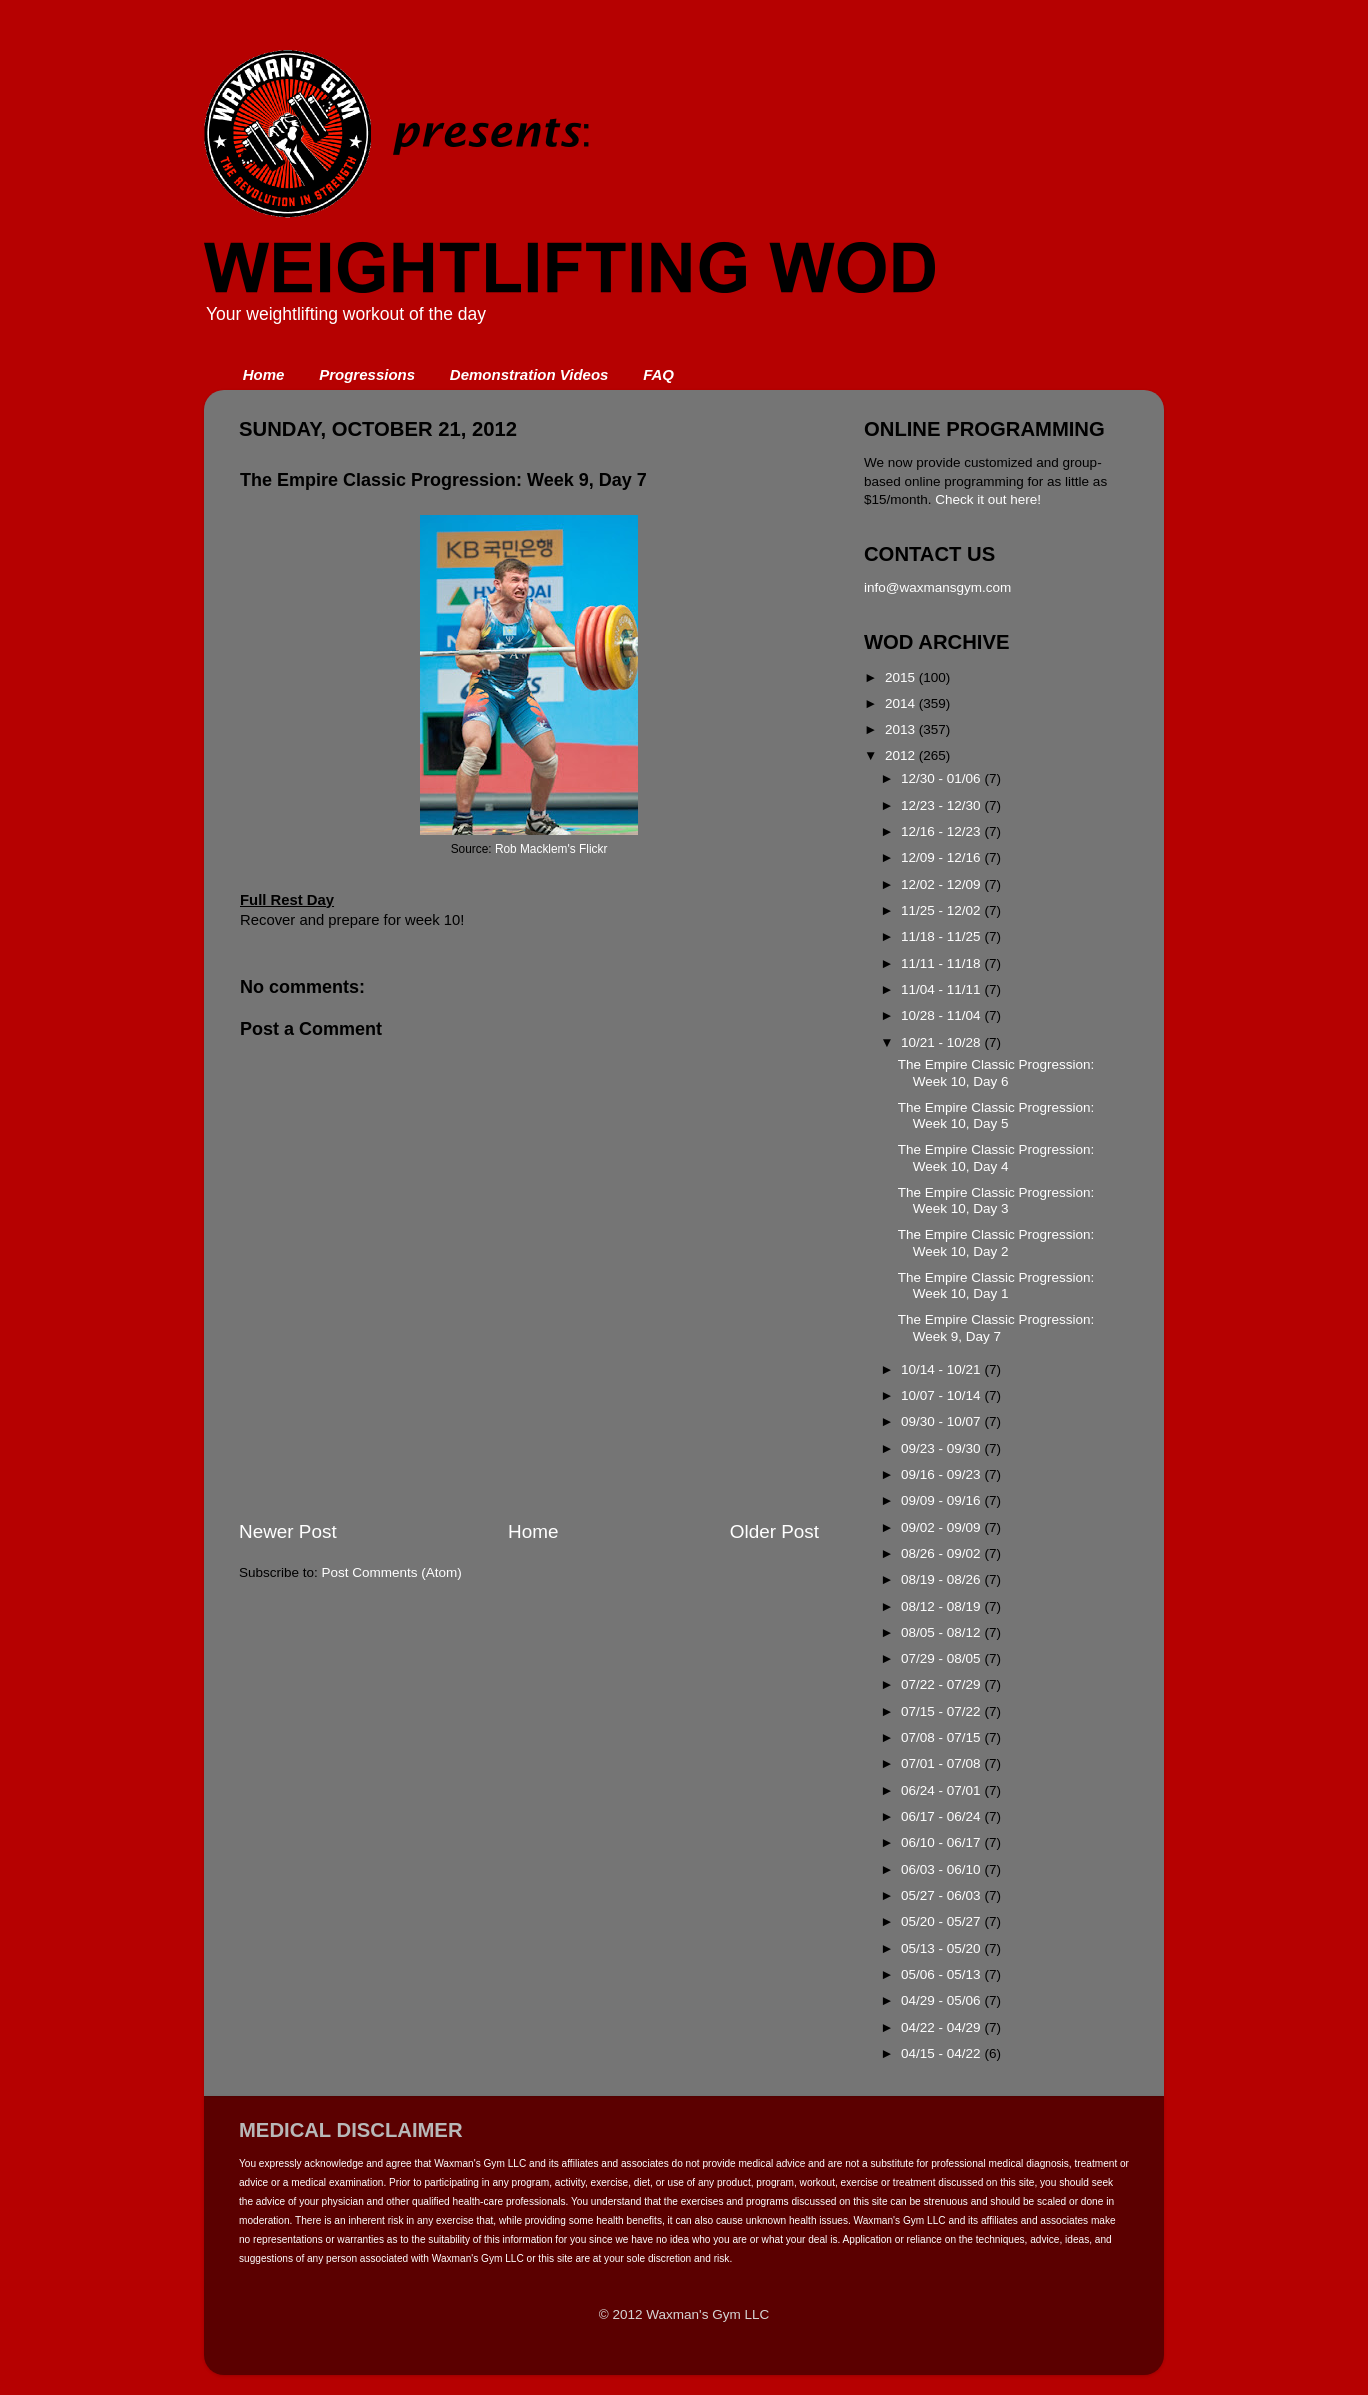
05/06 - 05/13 (942, 1974)
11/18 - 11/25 (942, 936)
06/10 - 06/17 (942, 1842)
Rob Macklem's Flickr (551, 849)
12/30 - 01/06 (942, 778)
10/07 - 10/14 (942, 1395)
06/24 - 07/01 (942, 1790)
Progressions (367, 374)
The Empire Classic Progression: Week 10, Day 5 (996, 1115)
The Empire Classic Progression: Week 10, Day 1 (996, 1285)
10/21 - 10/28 (942, 1042)
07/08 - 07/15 (942, 1737)
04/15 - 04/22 (942, 2053)
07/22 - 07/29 (942, 1684)
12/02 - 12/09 (942, 884)
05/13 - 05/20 (942, 1948)
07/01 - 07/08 (942, 1763)
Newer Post (288, 1531)
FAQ (658, 374)
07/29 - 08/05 (942, 1658)
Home (264, 374)
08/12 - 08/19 (942, 1606)
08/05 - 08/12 (942, 1632)
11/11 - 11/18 (942, 963)
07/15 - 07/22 (942, 1711)
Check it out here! (988, 499)
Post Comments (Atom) (392, 1572)
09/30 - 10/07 (942, 1421)
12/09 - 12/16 (942, 857)
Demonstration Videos (529, 374)
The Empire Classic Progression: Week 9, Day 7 (996, 1327)
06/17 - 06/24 (942, 1816)
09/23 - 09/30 (942, 1448)
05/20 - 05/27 (942, 1921)
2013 (902, 729)
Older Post (774, 1531)
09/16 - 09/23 (942, 1474)
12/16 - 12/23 (942, 831)
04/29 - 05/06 (942, 2000)
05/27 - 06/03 (942, 1895)
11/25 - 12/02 (942, 910)
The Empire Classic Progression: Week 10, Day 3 (996, 1200)
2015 (902, 677)
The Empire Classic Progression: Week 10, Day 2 (996, 1242)
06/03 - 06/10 (942, 1869)
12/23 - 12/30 (942, 805)
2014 (902, 703)
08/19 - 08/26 (942, 1579)
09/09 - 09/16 (942, 1500)
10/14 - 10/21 (942, 1369)
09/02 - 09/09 (942, 1527)
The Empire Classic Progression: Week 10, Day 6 (996, 1072)
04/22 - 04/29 (942, 2027)
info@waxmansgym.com (937, 587)
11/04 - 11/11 (942, 989)
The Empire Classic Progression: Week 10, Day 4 (996, 1157)
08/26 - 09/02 (942, 1553)
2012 (902, 755)
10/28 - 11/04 (942, 1015)
